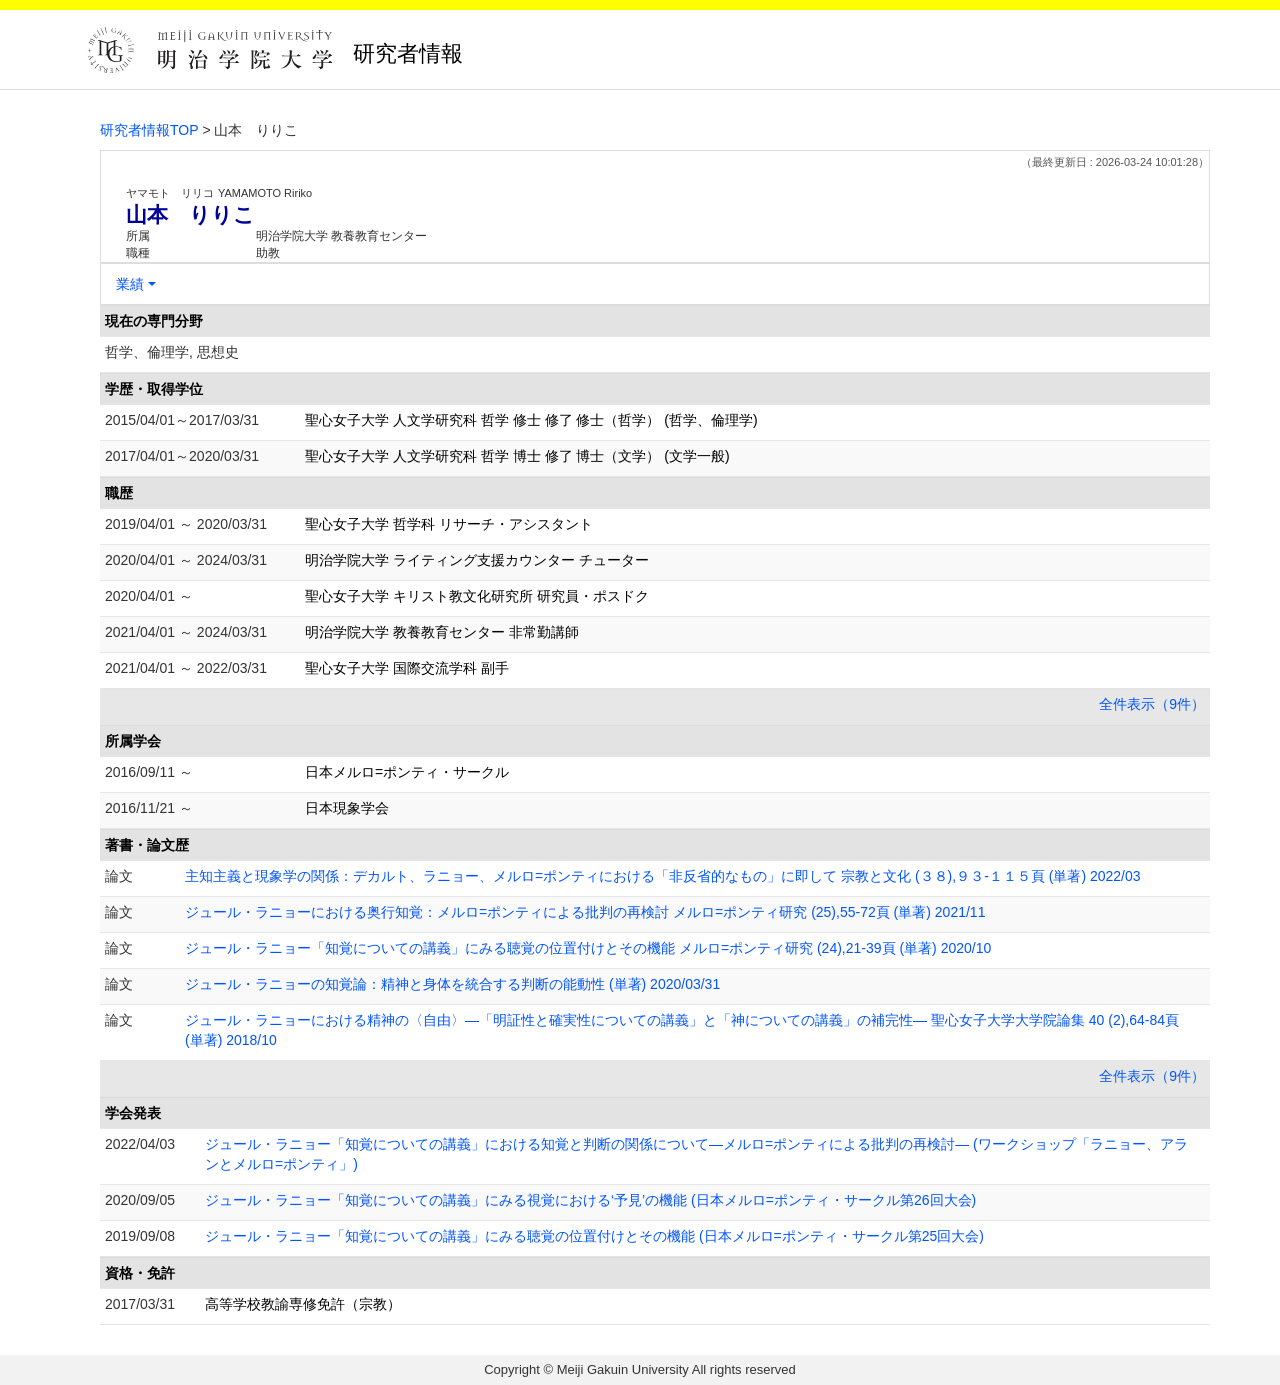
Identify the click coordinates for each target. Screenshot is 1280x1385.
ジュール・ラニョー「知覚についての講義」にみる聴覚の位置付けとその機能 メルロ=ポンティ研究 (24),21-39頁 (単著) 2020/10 (588, 948)
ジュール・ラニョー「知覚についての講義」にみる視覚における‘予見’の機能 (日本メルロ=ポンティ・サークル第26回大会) (590, 1200)
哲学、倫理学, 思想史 (172, 352)
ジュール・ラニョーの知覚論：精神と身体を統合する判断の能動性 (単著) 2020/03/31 (452, 984)
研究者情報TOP (149, 130)
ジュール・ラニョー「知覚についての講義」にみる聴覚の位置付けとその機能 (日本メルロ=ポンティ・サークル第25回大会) (594, 1236)
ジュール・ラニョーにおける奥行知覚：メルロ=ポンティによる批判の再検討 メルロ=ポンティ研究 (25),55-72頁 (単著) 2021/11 (585, 912)
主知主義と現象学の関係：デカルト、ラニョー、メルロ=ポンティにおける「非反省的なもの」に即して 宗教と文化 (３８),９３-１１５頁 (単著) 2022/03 (663, 876)
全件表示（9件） (1152, 704)
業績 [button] (130, 284)
